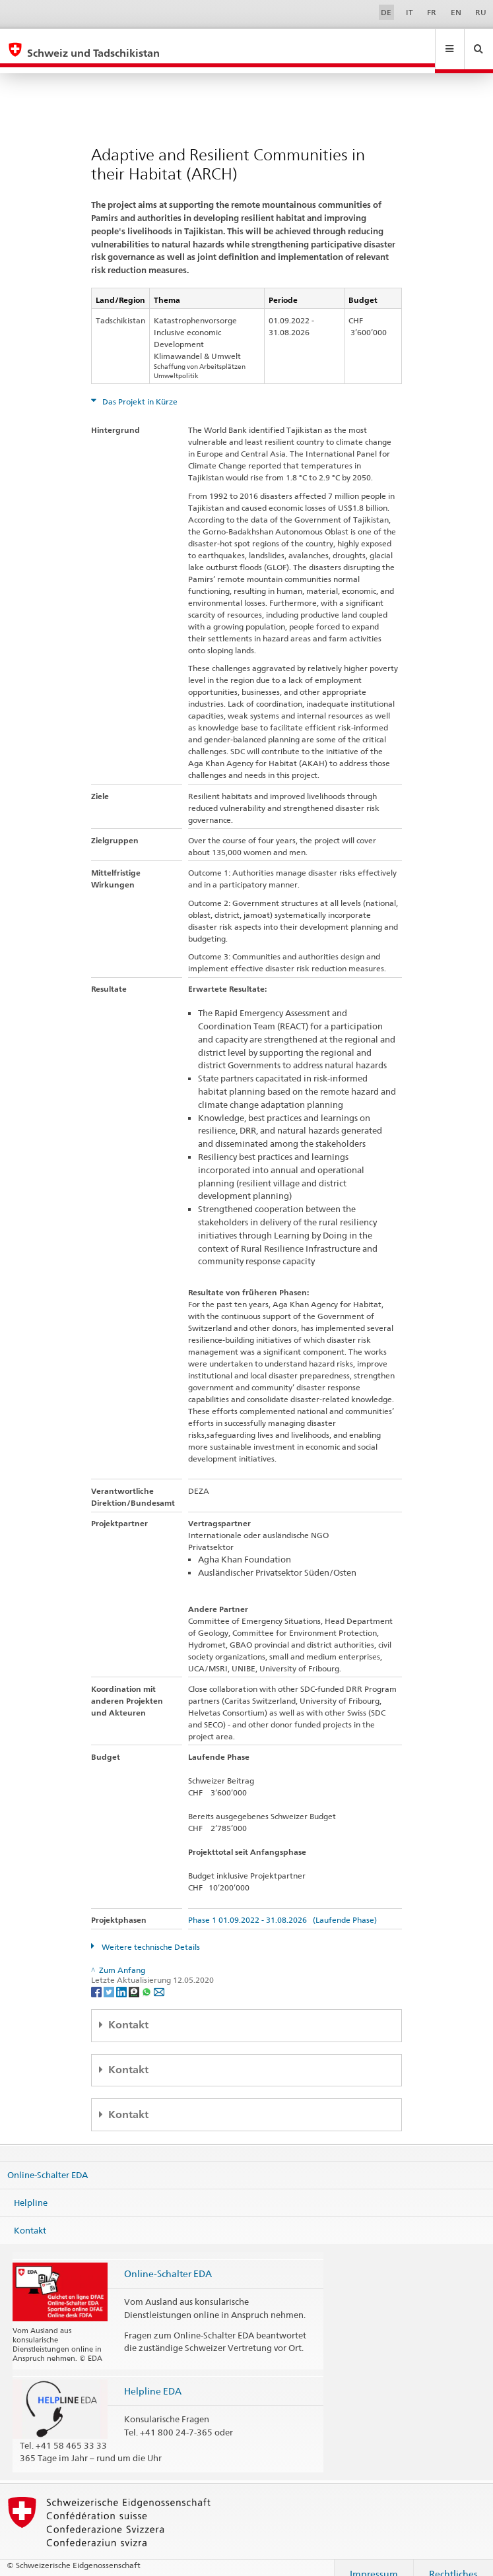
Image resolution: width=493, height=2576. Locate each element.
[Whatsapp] (147, 1978)
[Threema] (135, 1978)
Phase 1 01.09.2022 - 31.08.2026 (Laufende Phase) (282, 1907)
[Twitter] (110, 1978)
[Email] (159, 1978)
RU (480, 12)
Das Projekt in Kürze (139, 389)
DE (386, 12)
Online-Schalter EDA (47, 2162)
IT (409, 12)
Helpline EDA (152, 2378)
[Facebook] (97, 1978)
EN (456, 12)
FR (431, 12)
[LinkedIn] (122, 1978)
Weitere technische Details (150, 1934)
